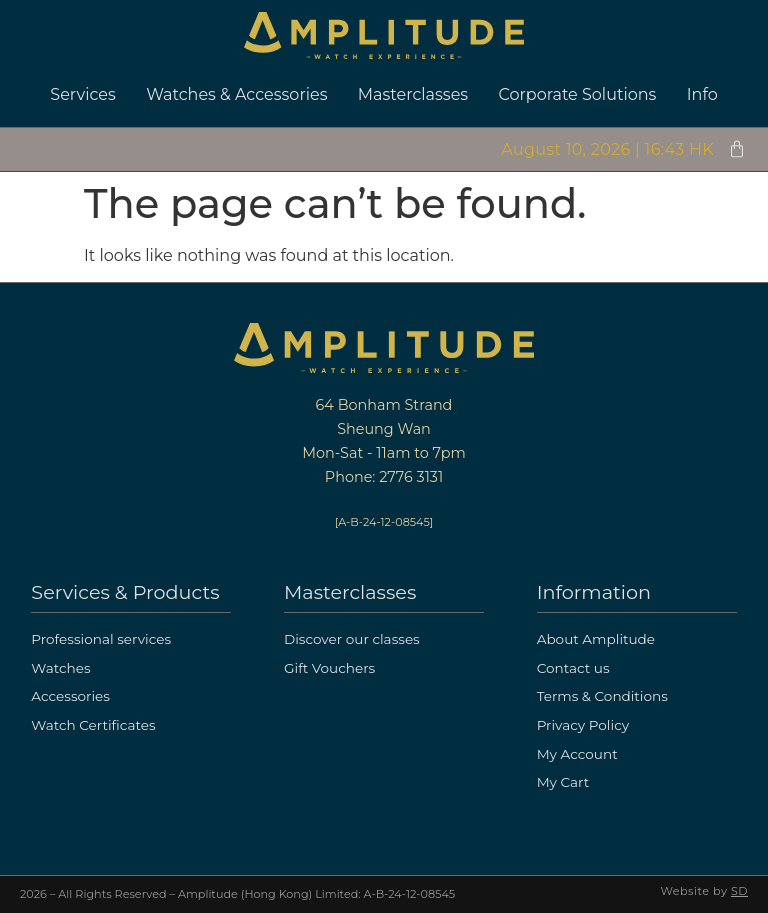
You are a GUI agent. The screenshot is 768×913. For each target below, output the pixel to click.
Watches (60, 668)
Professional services (101, 639)
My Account (577, 754)
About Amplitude (596, 639)
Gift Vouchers (329, 668)
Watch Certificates (93, 725)
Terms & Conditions (602, 696)
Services (82, 94)
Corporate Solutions (578, 94)
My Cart (563, 782)
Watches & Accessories (236, 94)
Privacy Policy (583, 725)
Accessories (70, 696)
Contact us (573, 668)
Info (702, 94)
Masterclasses (413, 94)
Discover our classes (352, 639)
